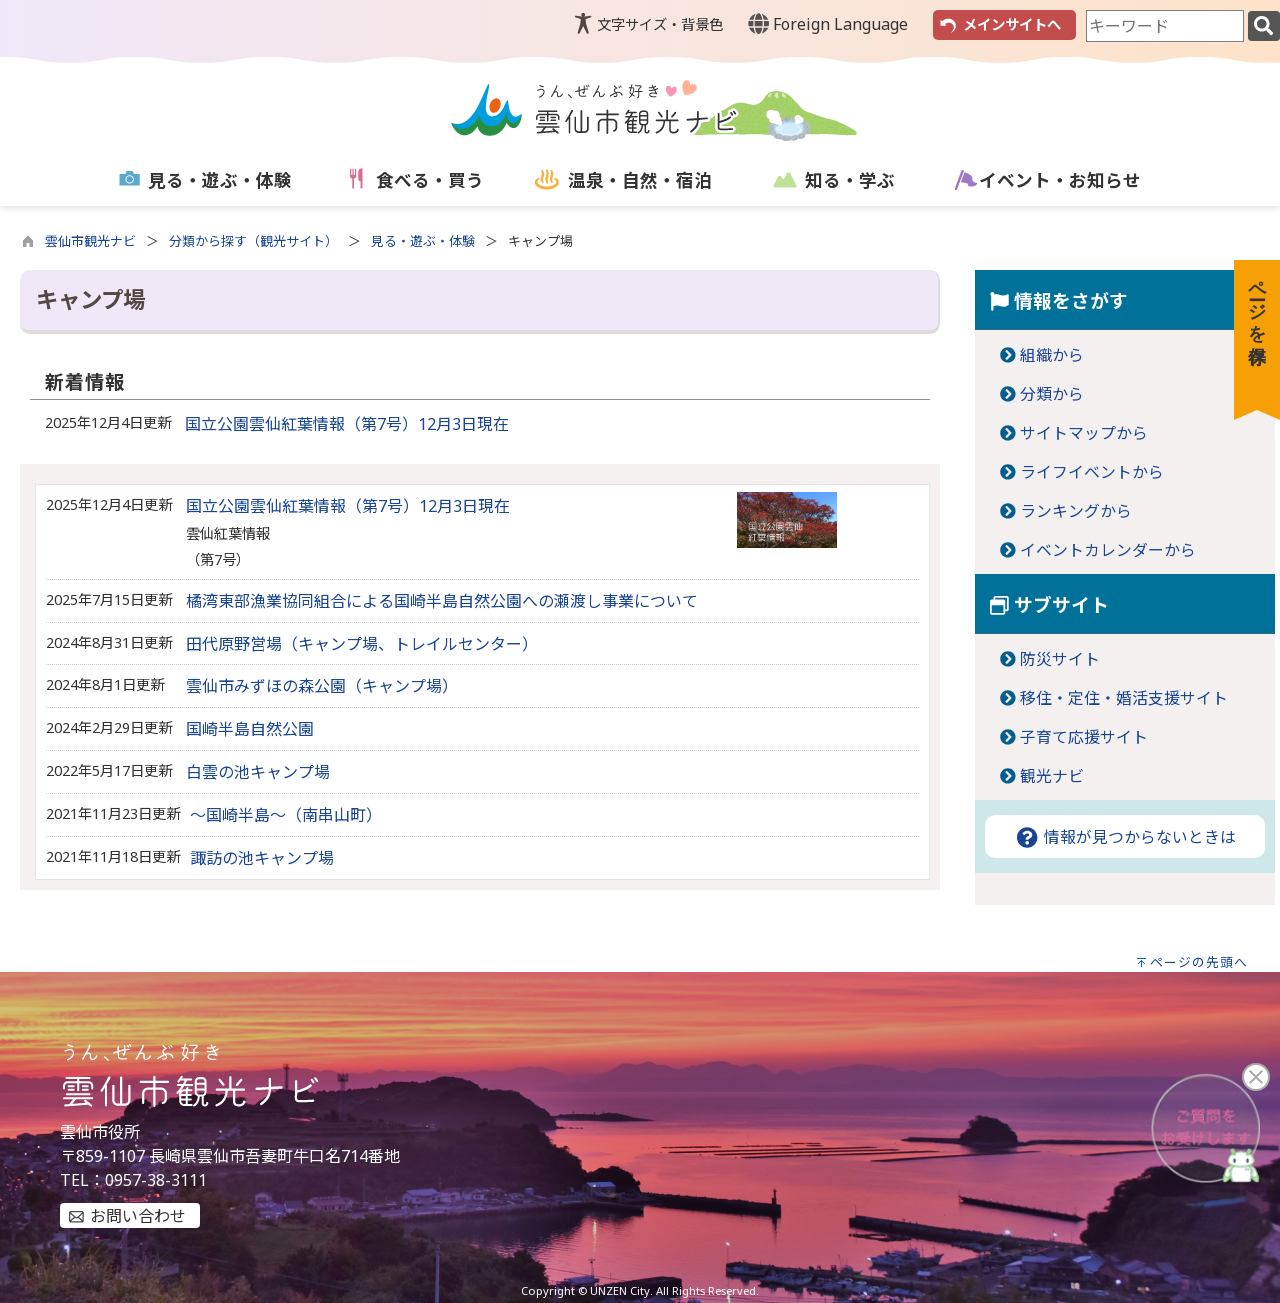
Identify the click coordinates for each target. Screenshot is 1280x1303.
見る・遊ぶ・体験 (423, 241)
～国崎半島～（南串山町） (286, 815)
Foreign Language (828, 24)
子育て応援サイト (1084, 737)
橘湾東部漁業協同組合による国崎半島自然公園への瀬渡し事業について (442, 601)
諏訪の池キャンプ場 (262, 858)
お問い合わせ (138, 1216)
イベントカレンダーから (1108, 550)
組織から (1052, 355)
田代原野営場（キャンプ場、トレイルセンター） (362, 644)
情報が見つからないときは (1125, 837)
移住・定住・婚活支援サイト (1124, 698)
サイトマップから (1084, 433)
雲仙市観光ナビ (90, 241)
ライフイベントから (1092, 472)
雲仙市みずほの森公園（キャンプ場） (322, 686)
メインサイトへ (1012, 24)
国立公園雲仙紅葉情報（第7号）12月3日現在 (347, 424)
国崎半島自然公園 (250, 729)
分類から (1052, 394)
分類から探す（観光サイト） (253, 241)
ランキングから (1076, 511)
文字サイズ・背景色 (660, 24)
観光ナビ (1052, 776)
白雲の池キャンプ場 (258, 772)
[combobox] (1165, 26)
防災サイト (1060, 659)
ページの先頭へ (1199, 962)
